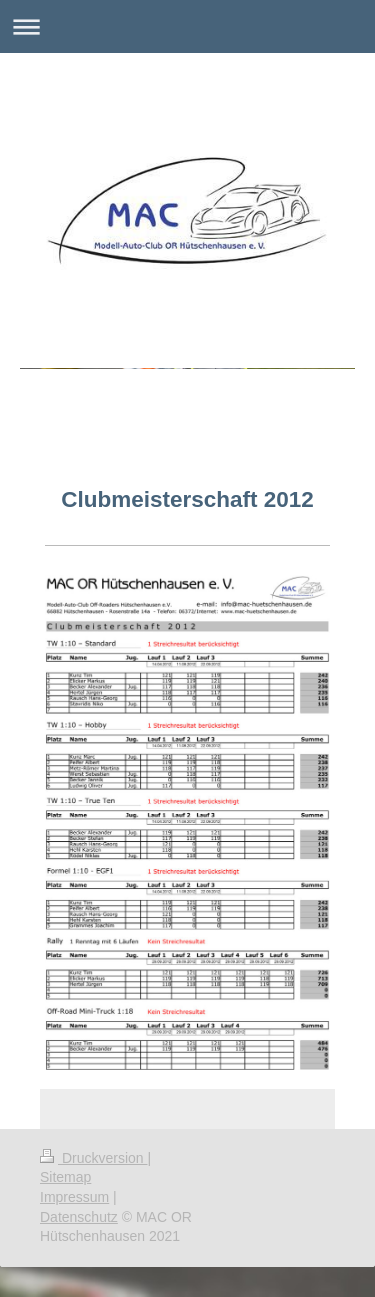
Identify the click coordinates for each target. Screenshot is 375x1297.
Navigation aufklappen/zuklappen (187, 26)
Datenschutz (79, 1217)
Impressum (74, 1197)
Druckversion (93, 1158)
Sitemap (65, 1177)
